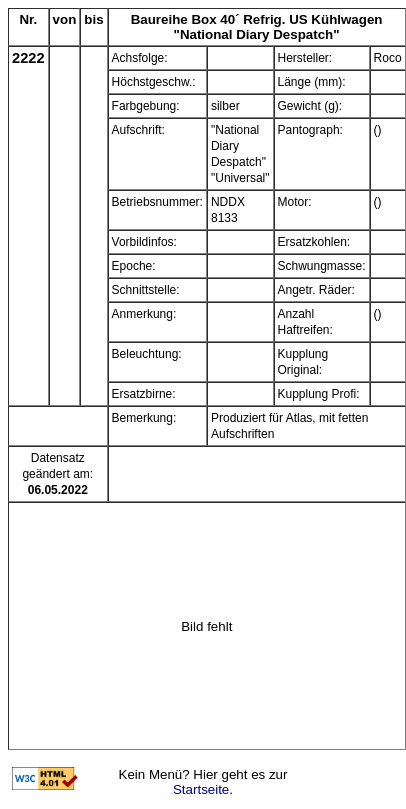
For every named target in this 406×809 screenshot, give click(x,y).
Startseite (201, 789)
